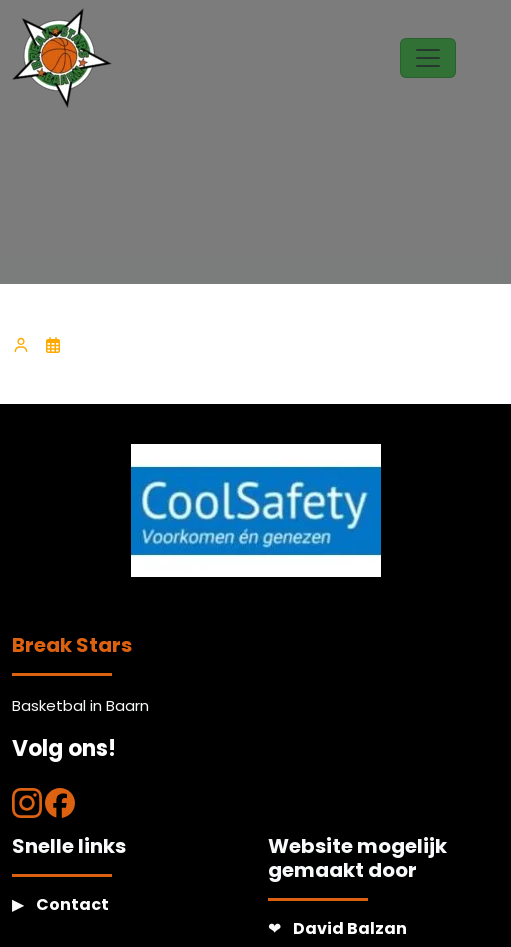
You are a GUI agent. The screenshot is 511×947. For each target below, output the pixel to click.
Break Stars (72, 645)
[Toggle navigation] (428, 58)
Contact (72, 904)
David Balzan (350, 928)
